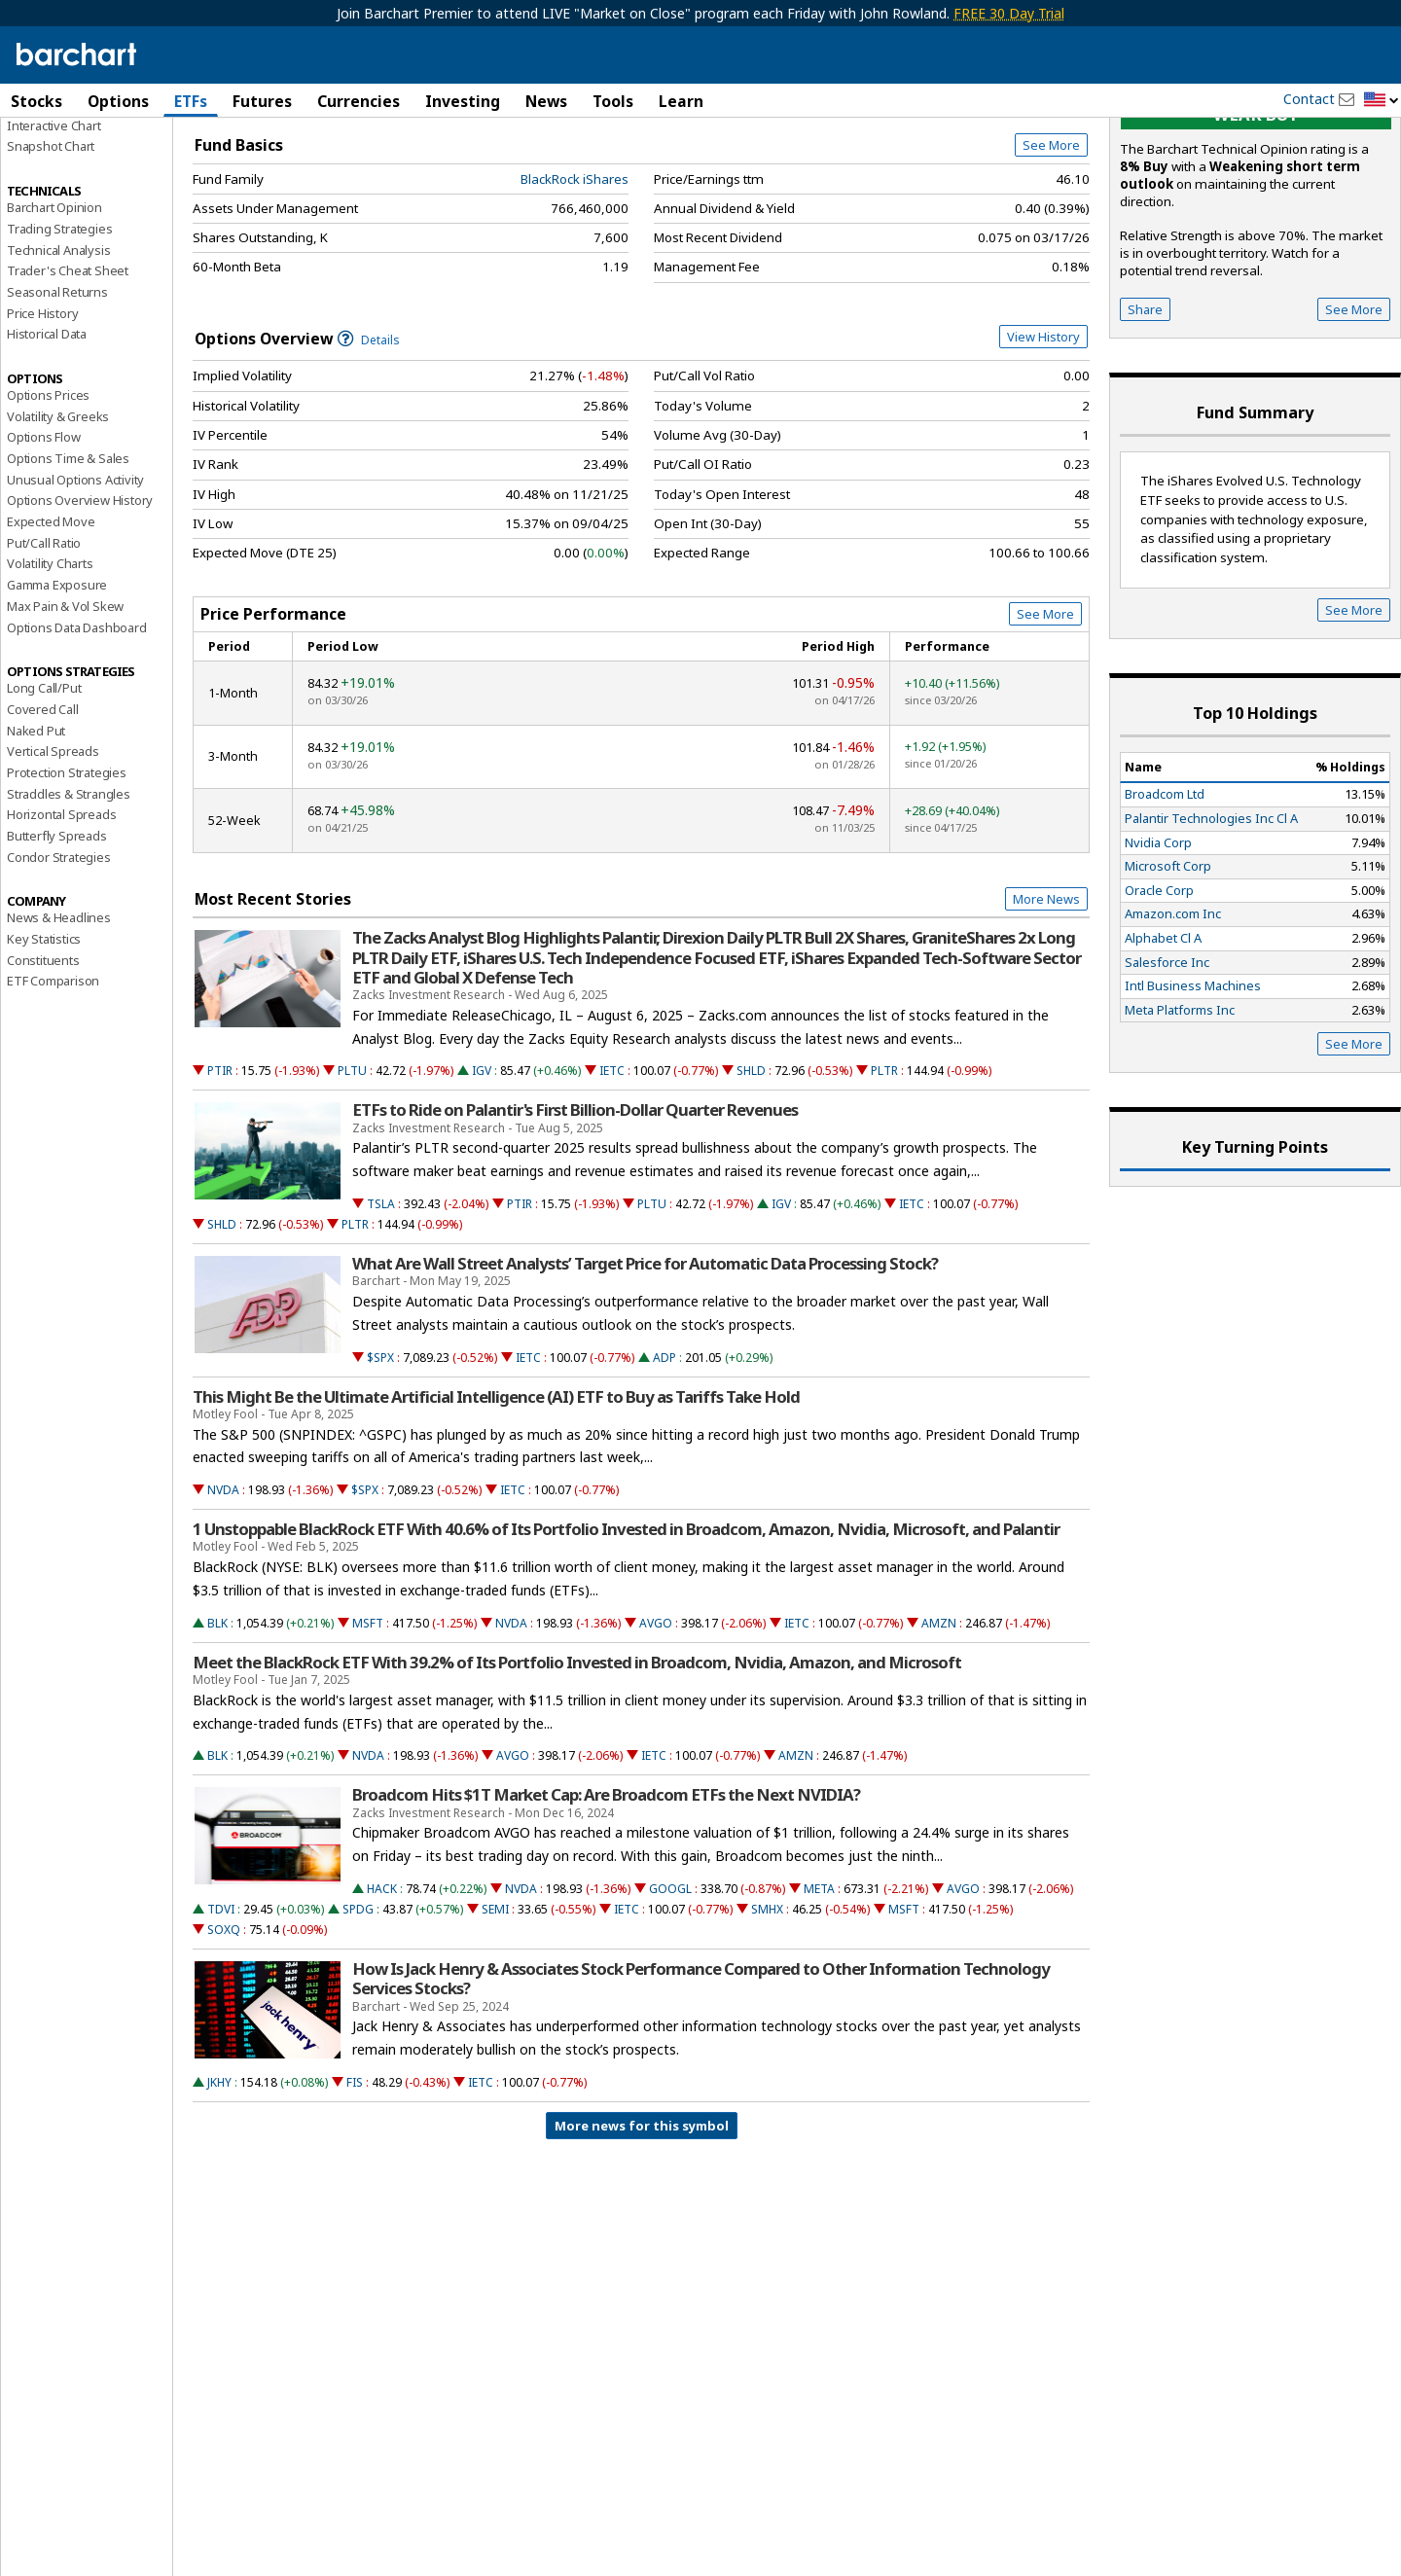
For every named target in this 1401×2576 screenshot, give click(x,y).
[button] (1381, 101)
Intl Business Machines (1193, 1095)
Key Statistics (44, 1048)
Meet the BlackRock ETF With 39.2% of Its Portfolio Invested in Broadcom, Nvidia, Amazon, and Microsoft (577, 1771)
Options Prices (48, 505)
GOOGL (670, 1998)
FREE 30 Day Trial (1008, 13)
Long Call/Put (44, 797)
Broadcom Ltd (1164, 903)
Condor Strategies (59, 966)
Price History (42, 422)
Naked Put (36, 839)
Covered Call (43, 819)
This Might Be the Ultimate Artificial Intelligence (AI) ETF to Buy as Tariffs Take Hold (496, 1506)
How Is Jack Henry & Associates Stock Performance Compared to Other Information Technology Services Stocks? (701, 2088)
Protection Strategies (66, 882)
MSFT (367, 1732)
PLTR (884, 1180)
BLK (217, 1732)
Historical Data (47, 443)
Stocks (36, 101)
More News (1046, 1009)
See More (1051, 255)
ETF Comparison (53, 1090)
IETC (612, 1180)
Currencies (358, 101)
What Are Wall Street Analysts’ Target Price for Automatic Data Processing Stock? (645, 1373)
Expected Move (50, 631)
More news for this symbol (642, 2235)
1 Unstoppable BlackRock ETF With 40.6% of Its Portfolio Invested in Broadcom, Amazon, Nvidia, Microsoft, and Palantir (626, 1639)
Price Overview (53, 152)
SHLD (751, 1180)
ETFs (190, 101)
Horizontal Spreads (61, 924)
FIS (354, 2192)
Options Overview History (80, 610)
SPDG (358, 2019)
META (819, 1998)
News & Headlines (59, 1027)
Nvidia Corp (1158, 951)
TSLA (381, 1314)
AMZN (938, 1732)
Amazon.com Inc (1173, 1023)
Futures (262, 101)
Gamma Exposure (57, 694)
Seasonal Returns (57, 402)
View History (1043, 445)
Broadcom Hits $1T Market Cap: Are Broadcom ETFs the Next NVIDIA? (606, 1904)
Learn (681, 101)
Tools (613, 101)
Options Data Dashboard (77, 736)
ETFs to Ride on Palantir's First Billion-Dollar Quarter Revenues (575, 1220)
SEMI (495, 2019)
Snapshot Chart (50, 256)
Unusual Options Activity (75, 588)
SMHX (767, 2019)
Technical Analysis (58, 359)
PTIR (220, 1180)
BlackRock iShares (575, 288)
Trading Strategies (59, 337)
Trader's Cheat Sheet (67, 380)
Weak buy (1256, 224)
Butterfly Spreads (57, 945)
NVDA (223, 1600)
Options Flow (44, 546)
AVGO (655, 1732)
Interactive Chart (54, 234)
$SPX (380, 1466)
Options (118, 101)
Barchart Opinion (54, 317)
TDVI (220, 2019)
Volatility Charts (50, 673)
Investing (462, 101)
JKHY (219, 2192)
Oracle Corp (1159, 999)
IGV (481, 1180)
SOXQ (223, 2039)
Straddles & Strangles (68, 903)
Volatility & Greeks (58, 525)
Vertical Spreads (53, 861)
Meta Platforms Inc (1180, 1118)
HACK (382, 1998)
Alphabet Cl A (1163, 1047)
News (546, 101)
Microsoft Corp (1168, 975)
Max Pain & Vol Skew (65, 715)
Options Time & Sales (68, 568)
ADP (664, 1466)
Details (369, 449)
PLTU (352, 1180)
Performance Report (65, 174)
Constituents (43, 1069)
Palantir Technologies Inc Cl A (1211, 928)
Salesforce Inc (1167, 1071)
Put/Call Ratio (44, 652)
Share (1145, 418)
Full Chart (1044, 204)
